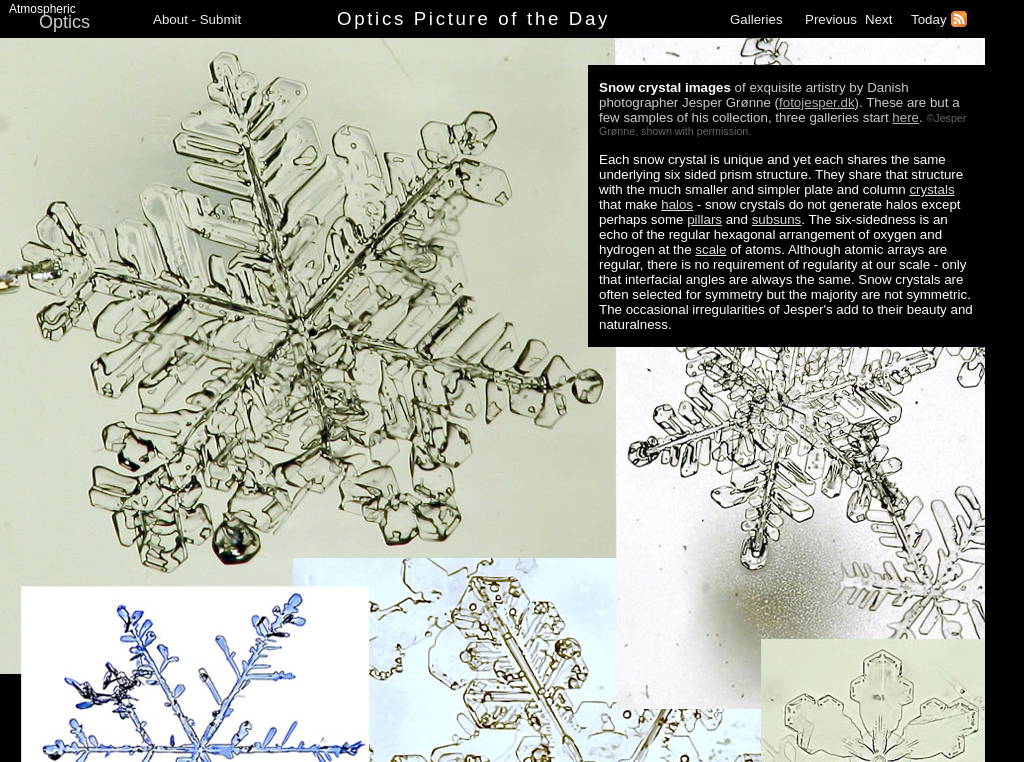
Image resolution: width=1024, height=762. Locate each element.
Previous (831, 19)
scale (710, 249)
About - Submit (197, 19)
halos (677, 204)
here (905, 117)
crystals (931, 189)
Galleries (756, 19)
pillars (704, 219)
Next (878, 19)
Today (929, 19)
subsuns (777, 219)
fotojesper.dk (817, 102)
